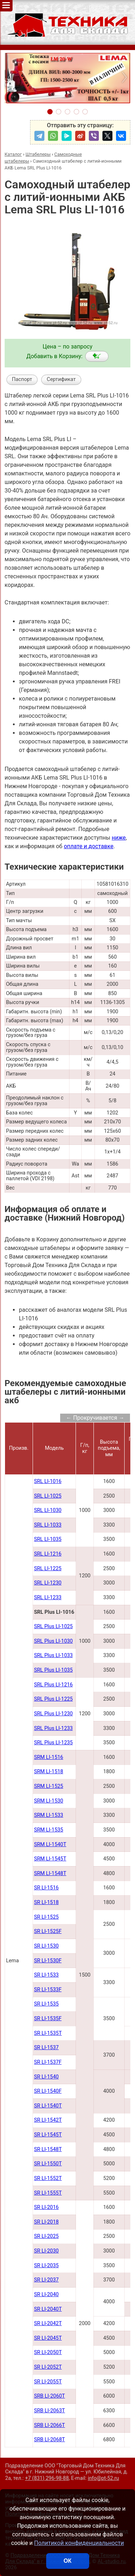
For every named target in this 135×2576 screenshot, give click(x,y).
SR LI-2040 (46, 2294)
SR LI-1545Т (48, 2135)
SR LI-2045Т (48, 2338)
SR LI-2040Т (48, 2309)
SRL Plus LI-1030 (53, 1641)
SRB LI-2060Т (49, 2396)
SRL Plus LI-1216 (53, 1685)
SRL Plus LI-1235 (53, 1743)
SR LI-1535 (46, 2004)
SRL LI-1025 (48, 1496)
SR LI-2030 (46, 2251)
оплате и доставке (89, 846)
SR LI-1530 (46, 1946)
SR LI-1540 (46, 2077)
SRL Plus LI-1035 (53, 1670)
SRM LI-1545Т (50, 1859)
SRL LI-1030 (48, 1510)
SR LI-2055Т (48, 2382)
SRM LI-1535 (48, 1830)
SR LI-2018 (46, 2222)
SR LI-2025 (46, 2236)
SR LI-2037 (46, 2280)
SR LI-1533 (46, 1975)
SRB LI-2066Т (49, 2425)
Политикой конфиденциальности (79, 2543)
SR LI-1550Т (48, 2164)
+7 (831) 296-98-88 (47, 2478)
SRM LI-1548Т (50, 1873)
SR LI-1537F (48, 2062)
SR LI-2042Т (48, 2323)
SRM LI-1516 (48, 1757)
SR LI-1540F (48, 2091)
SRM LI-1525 (48, 1786)
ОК (67, 2561)
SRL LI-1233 (48, 1597)
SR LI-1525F (48, 1931)
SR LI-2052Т (48, 2367)
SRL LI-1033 (48, 1525)
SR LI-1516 (46, 1888)
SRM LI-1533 (48, 1815)
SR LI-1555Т (48, 2193)
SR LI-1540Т (48, 2106)
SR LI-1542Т (48, 2120)
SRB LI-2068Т (49, 2440)
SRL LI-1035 (48, 1539)
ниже (119, 837)
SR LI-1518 (46, 1902)
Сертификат (61, 379)
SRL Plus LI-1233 (53, 1728)
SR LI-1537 (46, 2048)
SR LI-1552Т (48, 2178)
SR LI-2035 (46, 2266)
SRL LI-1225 (48, 1569)
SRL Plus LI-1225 (53, 1699)
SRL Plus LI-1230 (53, 1714)
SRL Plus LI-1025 (53, 1626)
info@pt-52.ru (103, 2478)
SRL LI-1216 (48, 1554)
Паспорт (22, 379)
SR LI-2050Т (48, 2352)
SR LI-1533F (48, 1990)
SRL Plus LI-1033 (53, 1655)
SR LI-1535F (48, 2019)
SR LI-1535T (48, 2033)
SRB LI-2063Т (49, 2411)
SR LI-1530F (48, 1961)
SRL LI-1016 (48, 1481)
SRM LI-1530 (48, 1801)
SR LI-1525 (46, 1917)
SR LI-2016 (46, 2207)
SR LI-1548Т (48, 2149)
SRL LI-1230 (48, 1583)
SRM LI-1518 (48, 1772)
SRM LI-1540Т (50, 1844)
